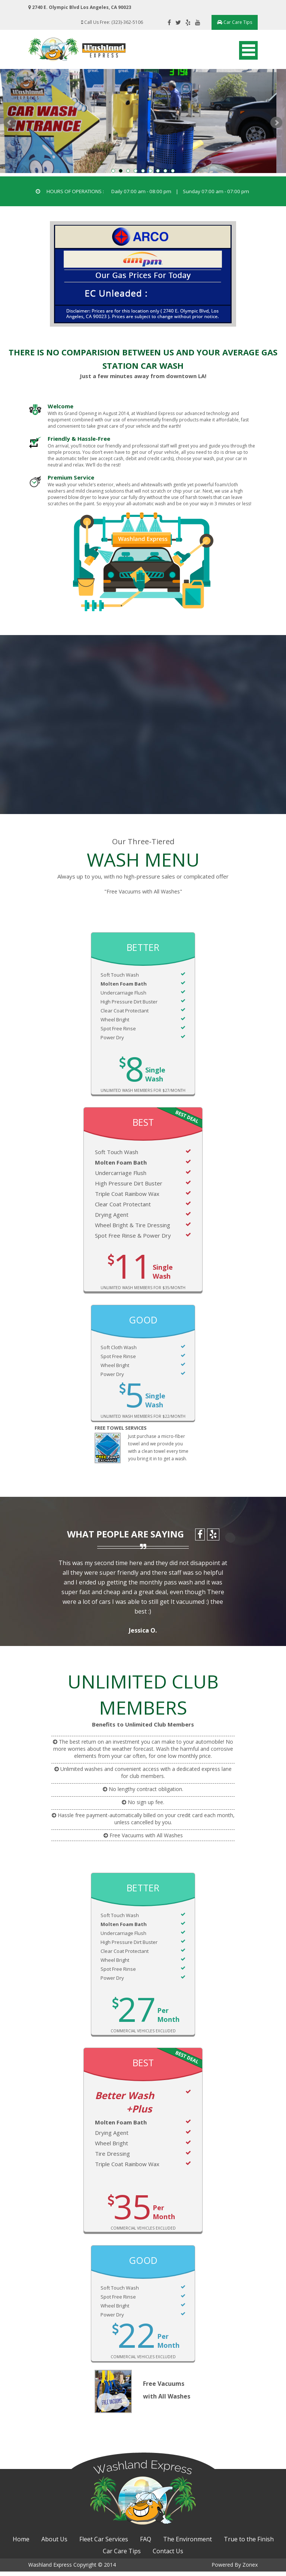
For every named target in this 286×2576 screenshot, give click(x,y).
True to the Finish (249, 2544)
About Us (54, 2544)
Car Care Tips (231, 22)
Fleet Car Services (103, 2544)
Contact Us (168, 2556)
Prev (10, 123)
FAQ (145, 2544)
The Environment (187, 2544)
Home (21, 2544)
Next (276, 123)
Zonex (247, 2569)
